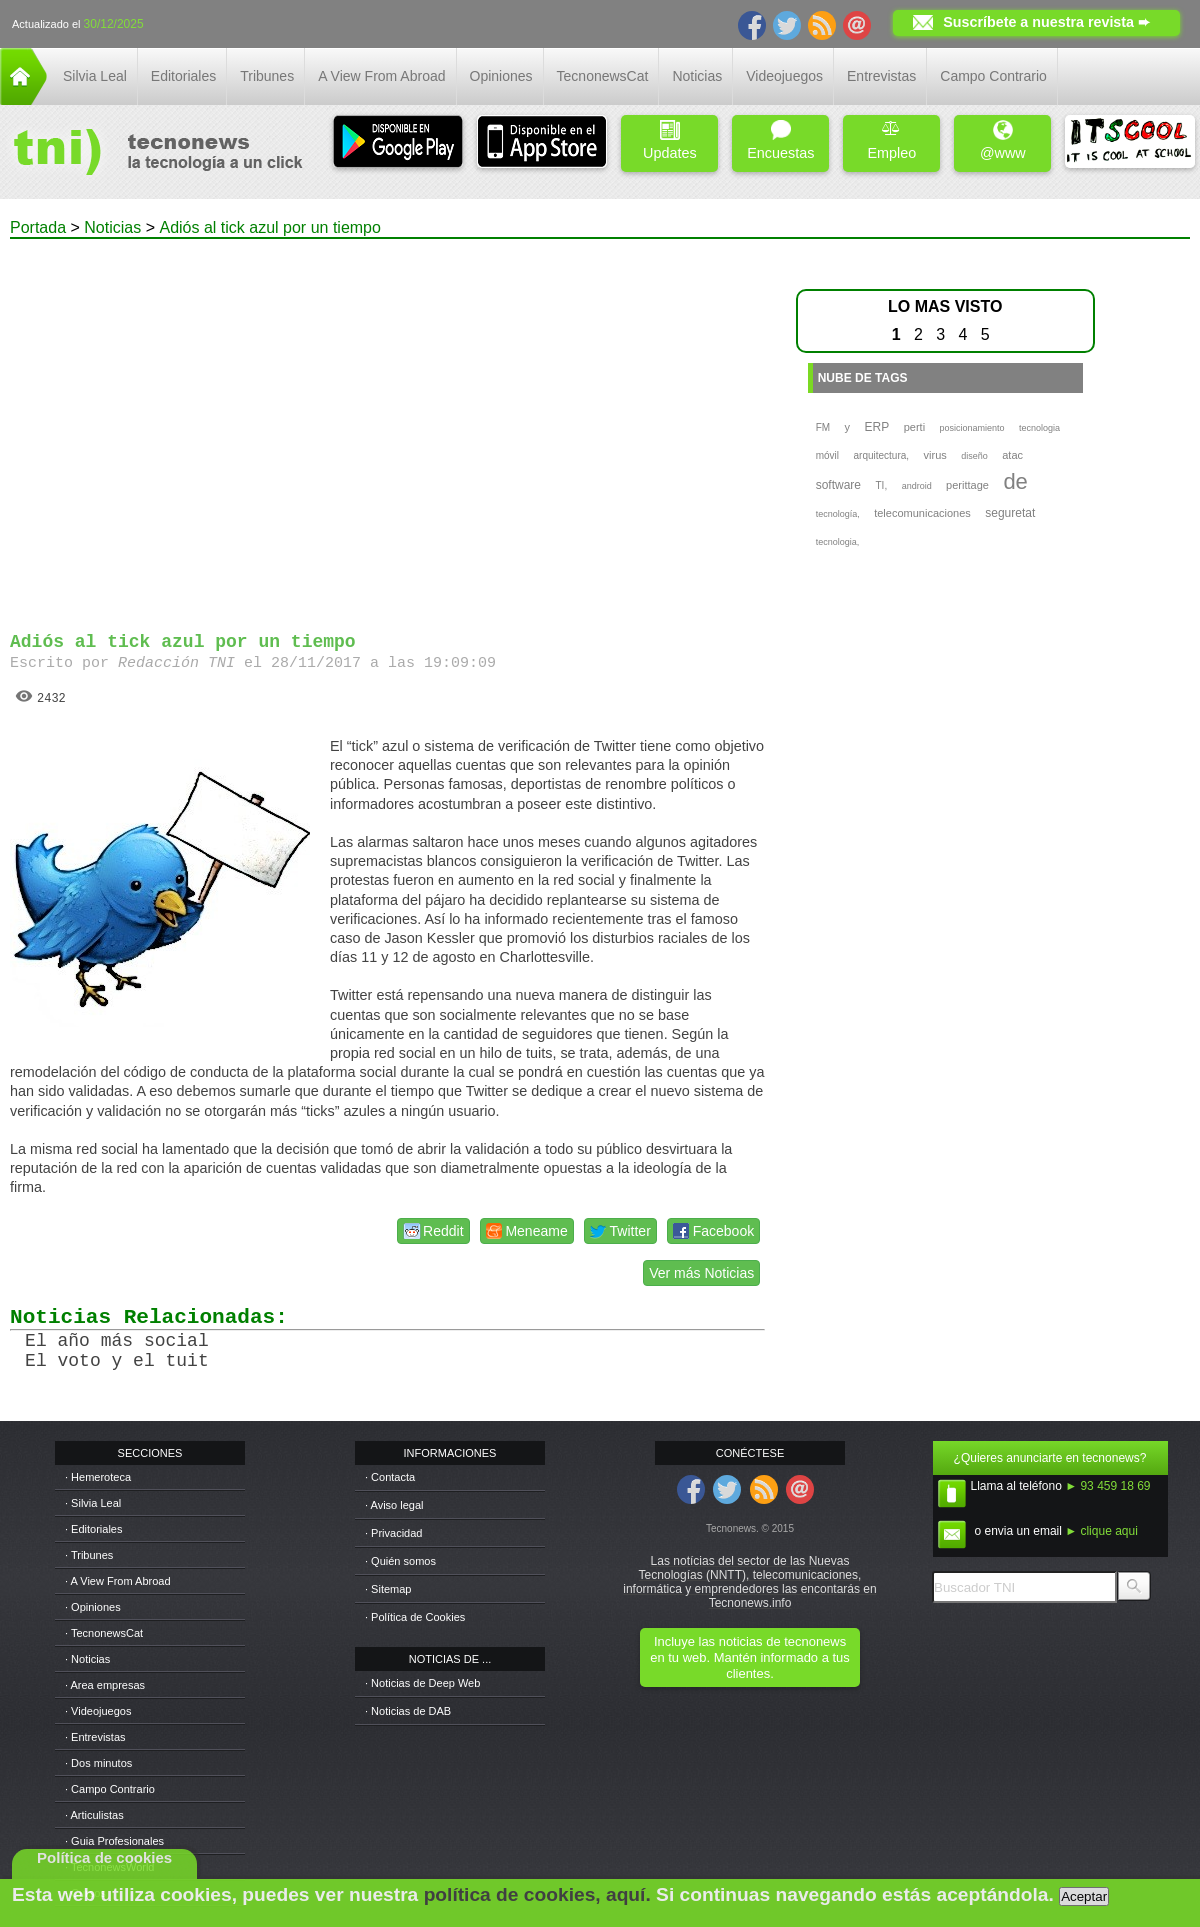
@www (1003, 140)
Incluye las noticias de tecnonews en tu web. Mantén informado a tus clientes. (749, 1657)
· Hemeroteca (98, 1477)
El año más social (117, 1341)
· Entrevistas (95, 1737)
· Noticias (87, 1659)
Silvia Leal (95, 76)
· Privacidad (393, 1533)
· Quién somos (400, 1561)
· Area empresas (105, 1685)
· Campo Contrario (110, 1789)
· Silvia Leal (93, 1503)
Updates (670, 140)
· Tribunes (89, 1555)
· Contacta (390, 1477)
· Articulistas (94, 1815)
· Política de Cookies (415, 1617)
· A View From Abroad (118, 1581)
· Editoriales (93, 1529)
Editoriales (183, 76)
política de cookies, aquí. (537, 1894)
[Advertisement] (187, 426)
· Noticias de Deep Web (422, 1683)
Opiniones (501, 76)
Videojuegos (784, 76)
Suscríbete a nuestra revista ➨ (1046, 22)
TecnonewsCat (603, 76)
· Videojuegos (98, 1711)
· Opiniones (93, 1607)
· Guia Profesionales (114, 1841)
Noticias (697, 76)
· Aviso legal (394, 1505)
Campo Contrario (993, 76)
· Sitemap (388, 1589)
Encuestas (780, 140)
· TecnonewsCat (104, 1633)
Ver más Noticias (701, 1273)
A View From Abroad (381, 76)
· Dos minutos (98, 1763)
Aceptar (1084, 1896)
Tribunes (267, 76)
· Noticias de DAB (408, 1711)
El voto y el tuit (117, 1361)
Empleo (891, 140)
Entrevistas (881, 76)
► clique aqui (1101, 1531)
